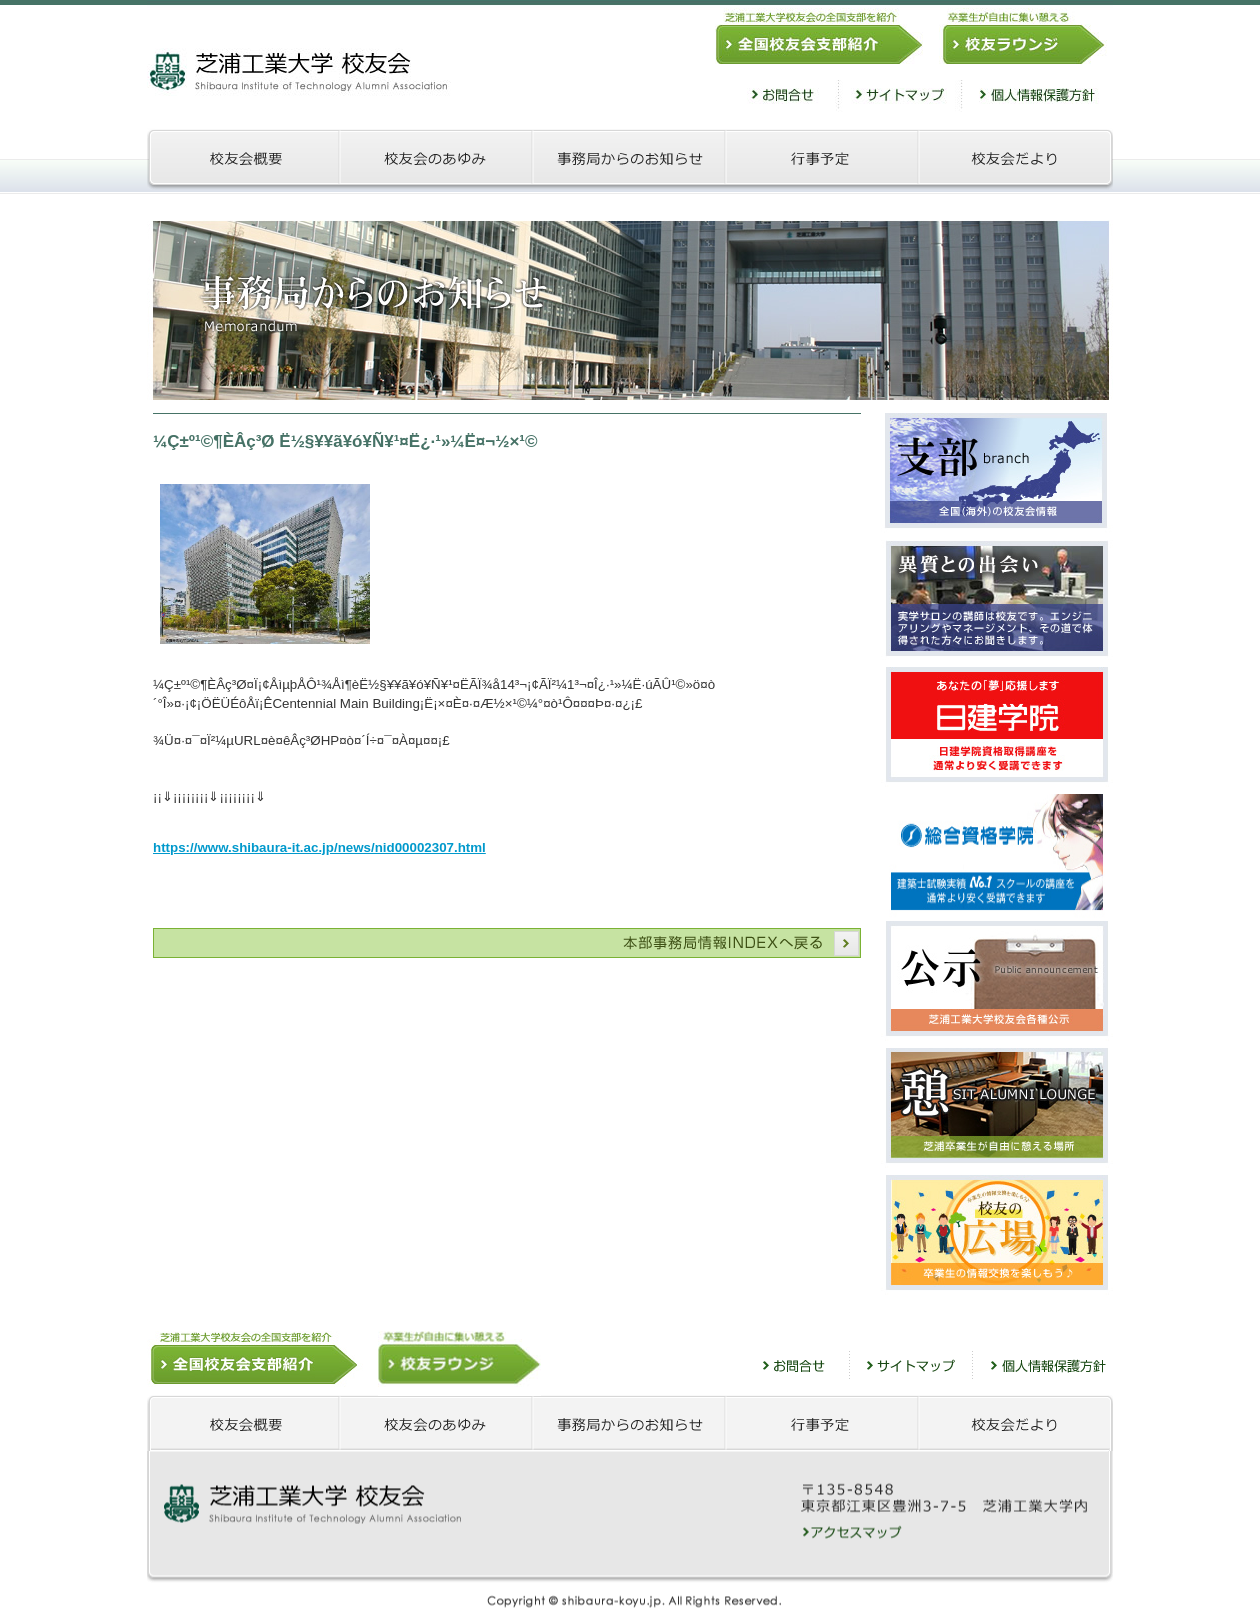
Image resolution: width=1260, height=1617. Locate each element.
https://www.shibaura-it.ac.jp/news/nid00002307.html (319, 847)
